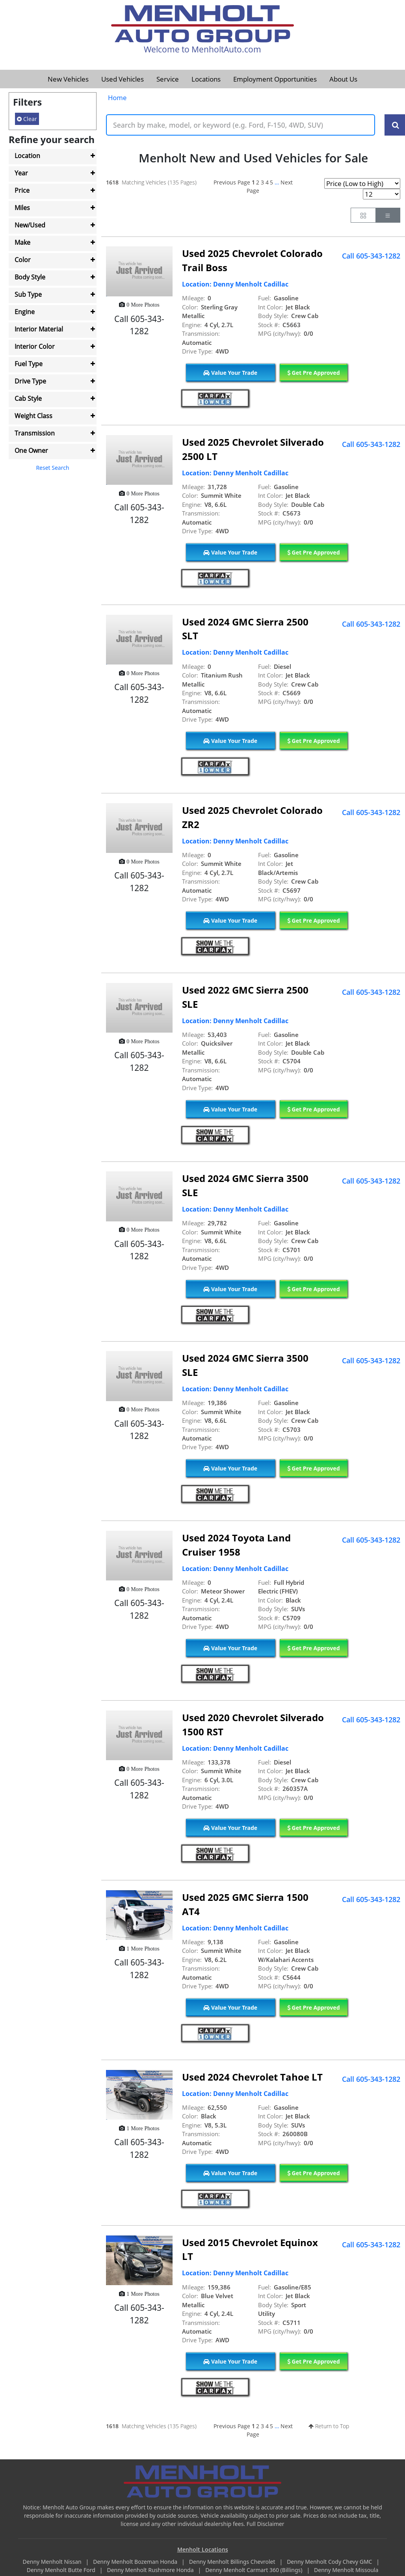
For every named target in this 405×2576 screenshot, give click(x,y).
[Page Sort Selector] (362, 183)
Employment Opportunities (275, 79)
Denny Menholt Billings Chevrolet (233, 2561)
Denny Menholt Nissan (53, 2561)
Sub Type (28, 294)
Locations (206, 79)
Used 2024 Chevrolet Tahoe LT (252, 2076)
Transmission (35, 433)
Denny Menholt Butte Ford (62, 2570)
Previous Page (232, 182)
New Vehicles (68, 79)
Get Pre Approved (313, 372)
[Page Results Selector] (381, 194)
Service (167, 79)
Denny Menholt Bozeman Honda (136, 2561)
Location (27, 155)
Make (22, 242)
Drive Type (30, 381)
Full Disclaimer (265, 2524)
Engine (25, 311)
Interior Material (39, 329)
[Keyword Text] (240, 125)
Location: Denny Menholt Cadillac (235, 284)
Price (22, 190)
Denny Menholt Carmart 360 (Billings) (254, 2570)
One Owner (31, 450)
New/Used (30, 225)
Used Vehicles (122, 79)
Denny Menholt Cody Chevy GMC (330, 2561)
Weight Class (33, 415)
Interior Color (35, 346)
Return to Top (328, 2426)
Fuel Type (29, 363)
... (277, 182)
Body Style (30, 277)
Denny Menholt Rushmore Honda (151, 2570)
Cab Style (28, 398)
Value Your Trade (230, 372)
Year (21, 173)
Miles (22, 207)
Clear (27, 119)
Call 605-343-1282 (371, 256)
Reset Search (52, 467)
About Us (343, 79)
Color (23, 259)
